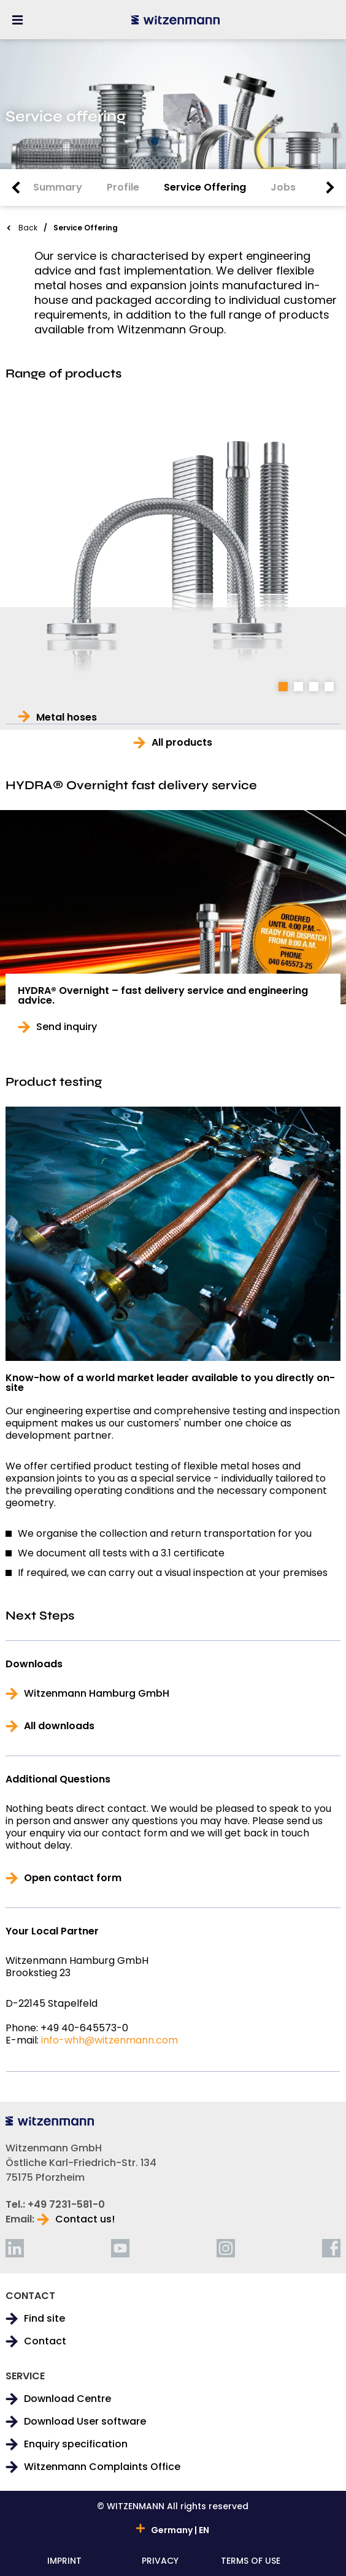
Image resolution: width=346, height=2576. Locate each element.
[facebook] (331, 2248)
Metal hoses (66, 717)
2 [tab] (298, 686)
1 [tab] (283, 686)
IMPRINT (64, 2561)
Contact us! (85, 2219)
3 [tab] (314, 686)
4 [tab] (329, 686)
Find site (44, 2319)
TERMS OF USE (250, 2561)
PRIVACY (160, 2561)
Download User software (85, 2421)
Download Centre (67, 2399)
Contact (45, 2341)
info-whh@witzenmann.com (109, 2040)
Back (27, 227)
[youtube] (120, 2248)
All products (182, 743)
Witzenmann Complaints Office (102, 2467)
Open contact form (72, 1878)
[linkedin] (15, 2248)
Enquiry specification (76, 2444)
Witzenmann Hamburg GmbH (96, 1694)
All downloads (59, 1726)
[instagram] (226, 2248)
